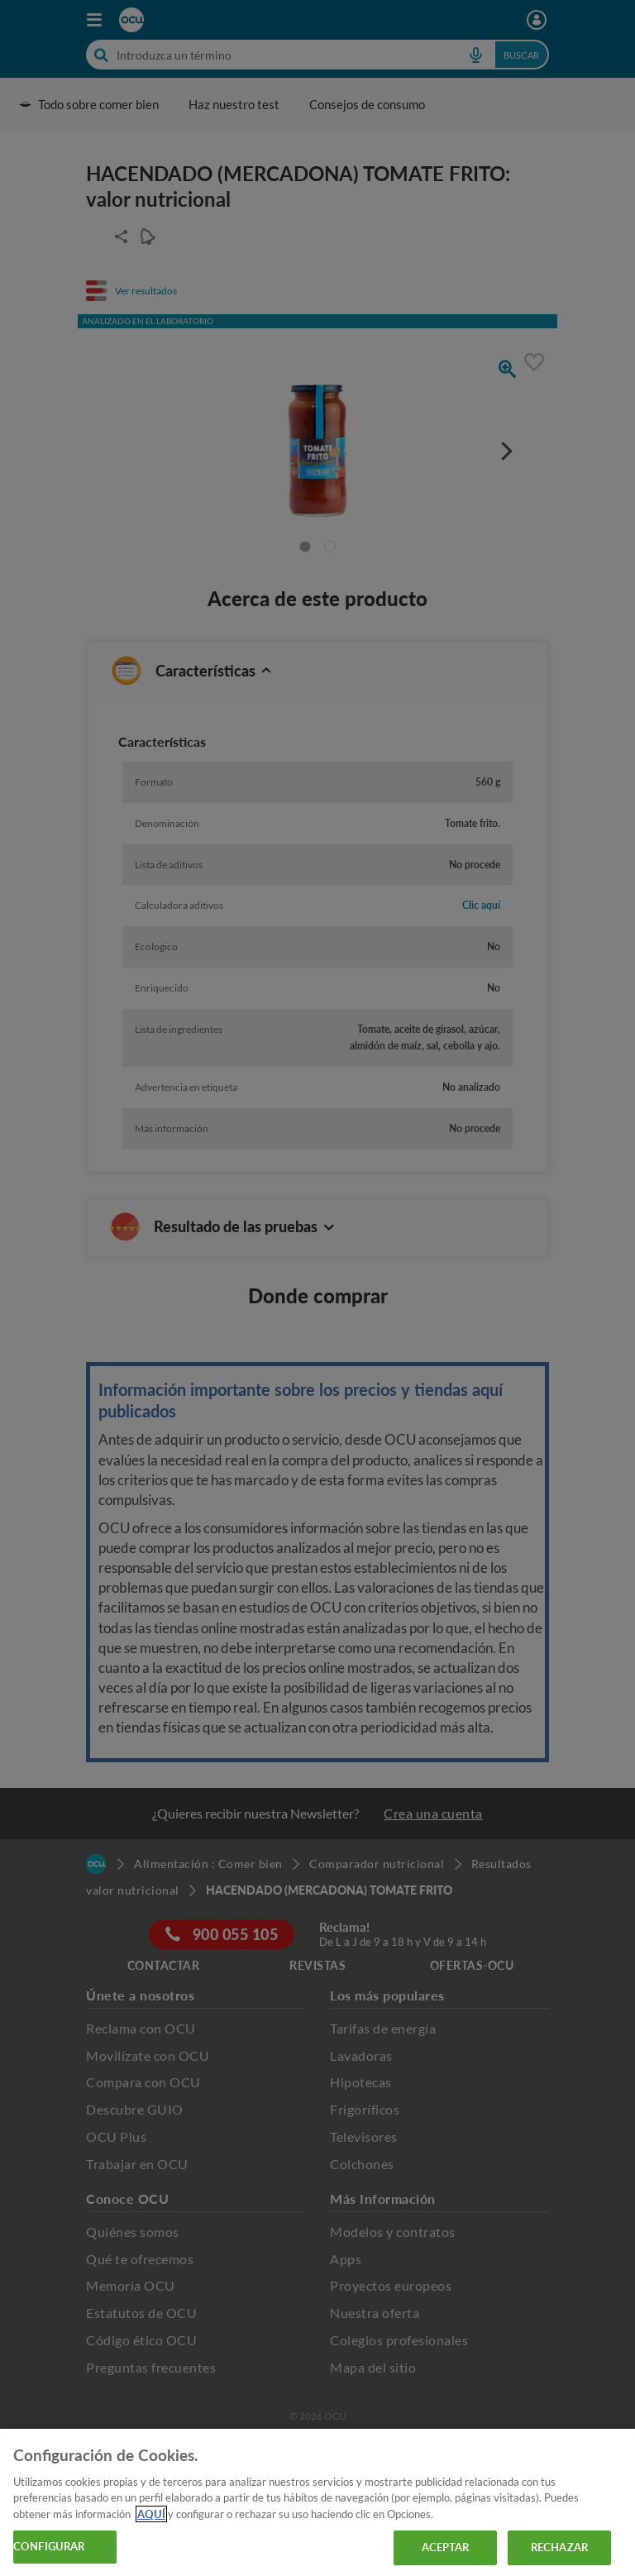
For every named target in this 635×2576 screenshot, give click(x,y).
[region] (317, 2502)
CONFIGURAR (48, 2546)
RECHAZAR (559, 2547)
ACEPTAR (446, 2547)
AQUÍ (151, 2514)
